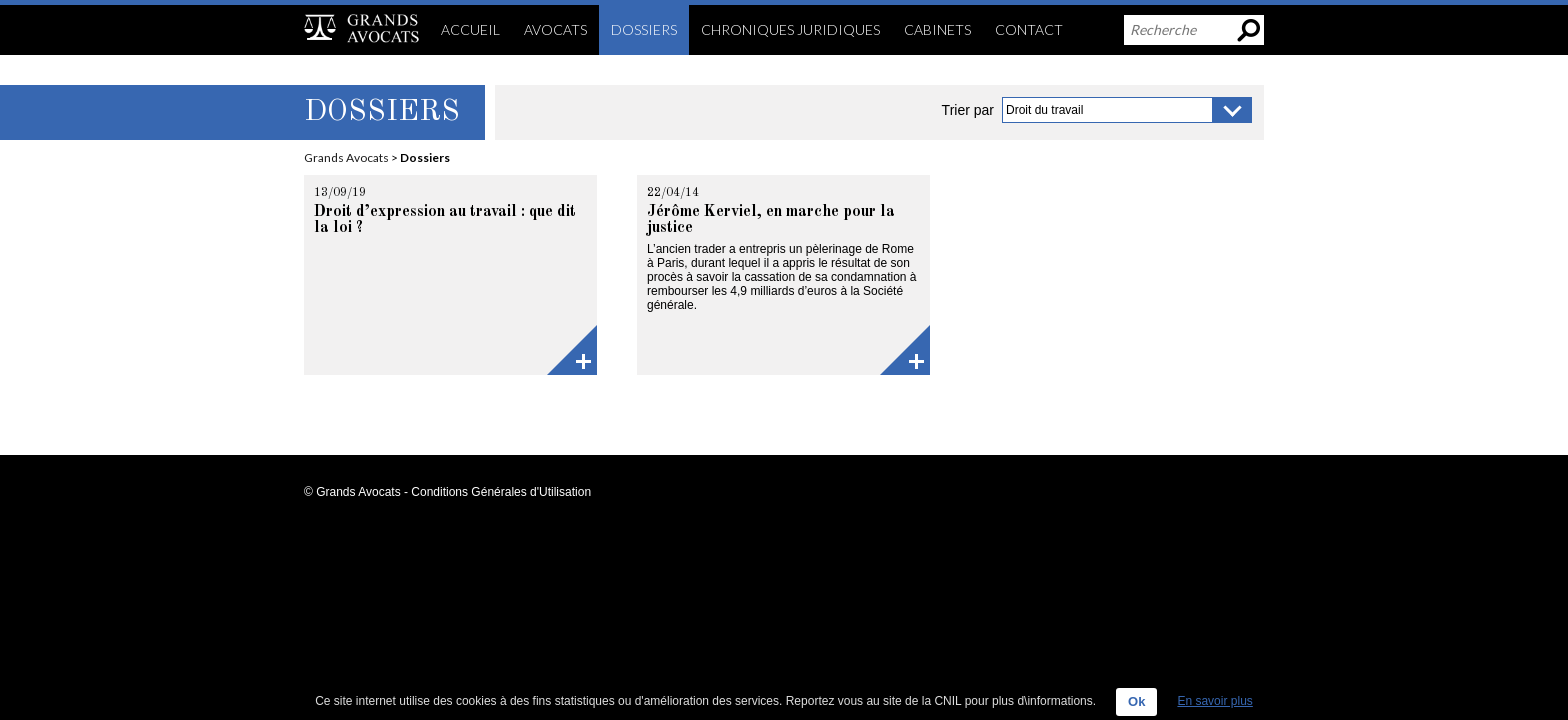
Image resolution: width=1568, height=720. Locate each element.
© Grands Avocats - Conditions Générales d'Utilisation (447, 492)
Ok (1136, 701)
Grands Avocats (346, 157)
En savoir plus (1214, 701)
